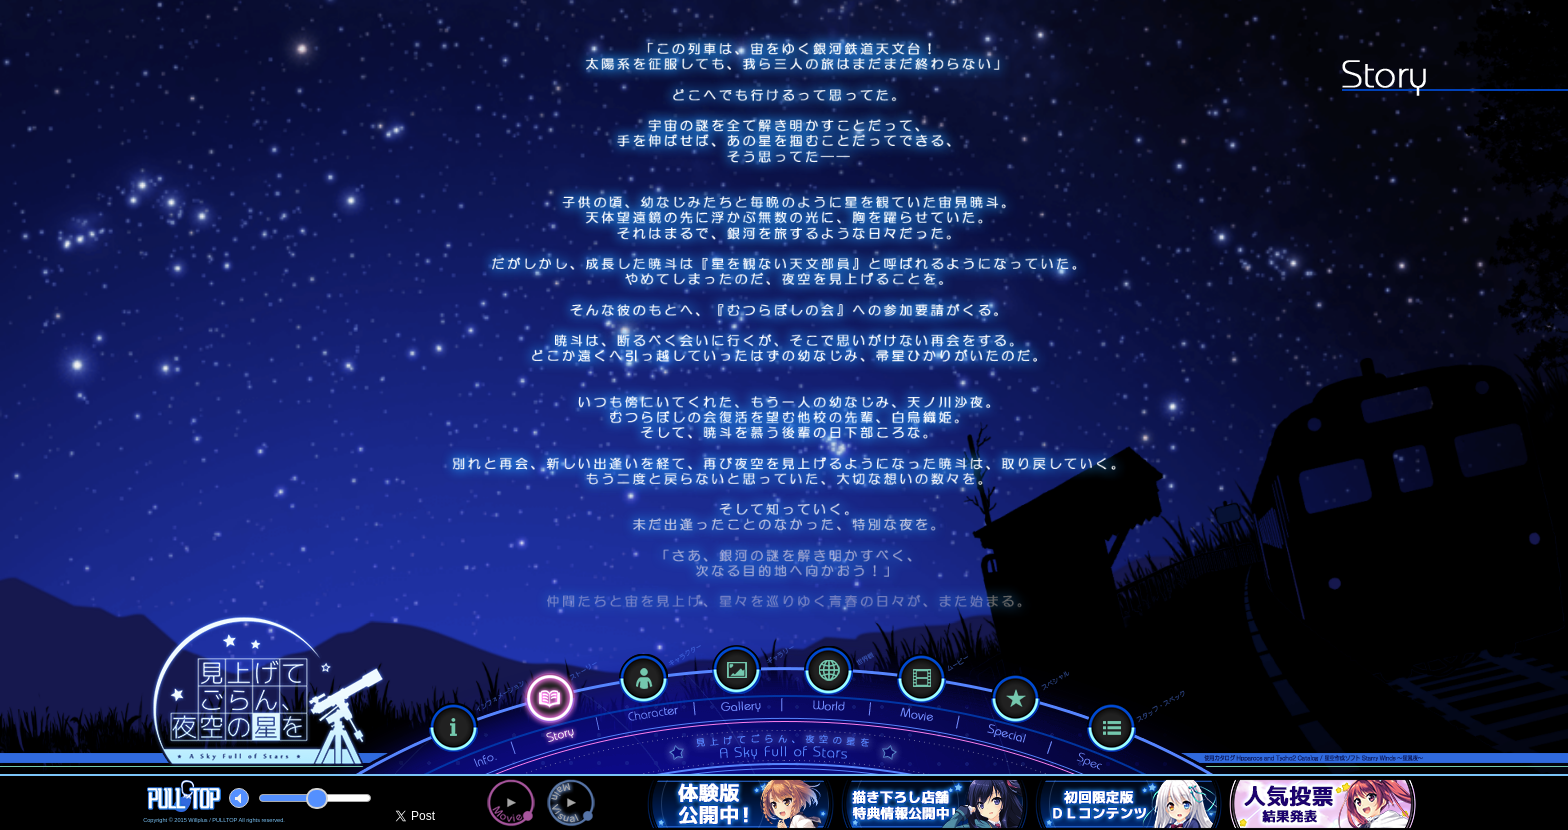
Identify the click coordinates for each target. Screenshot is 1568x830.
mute (239, 798)
